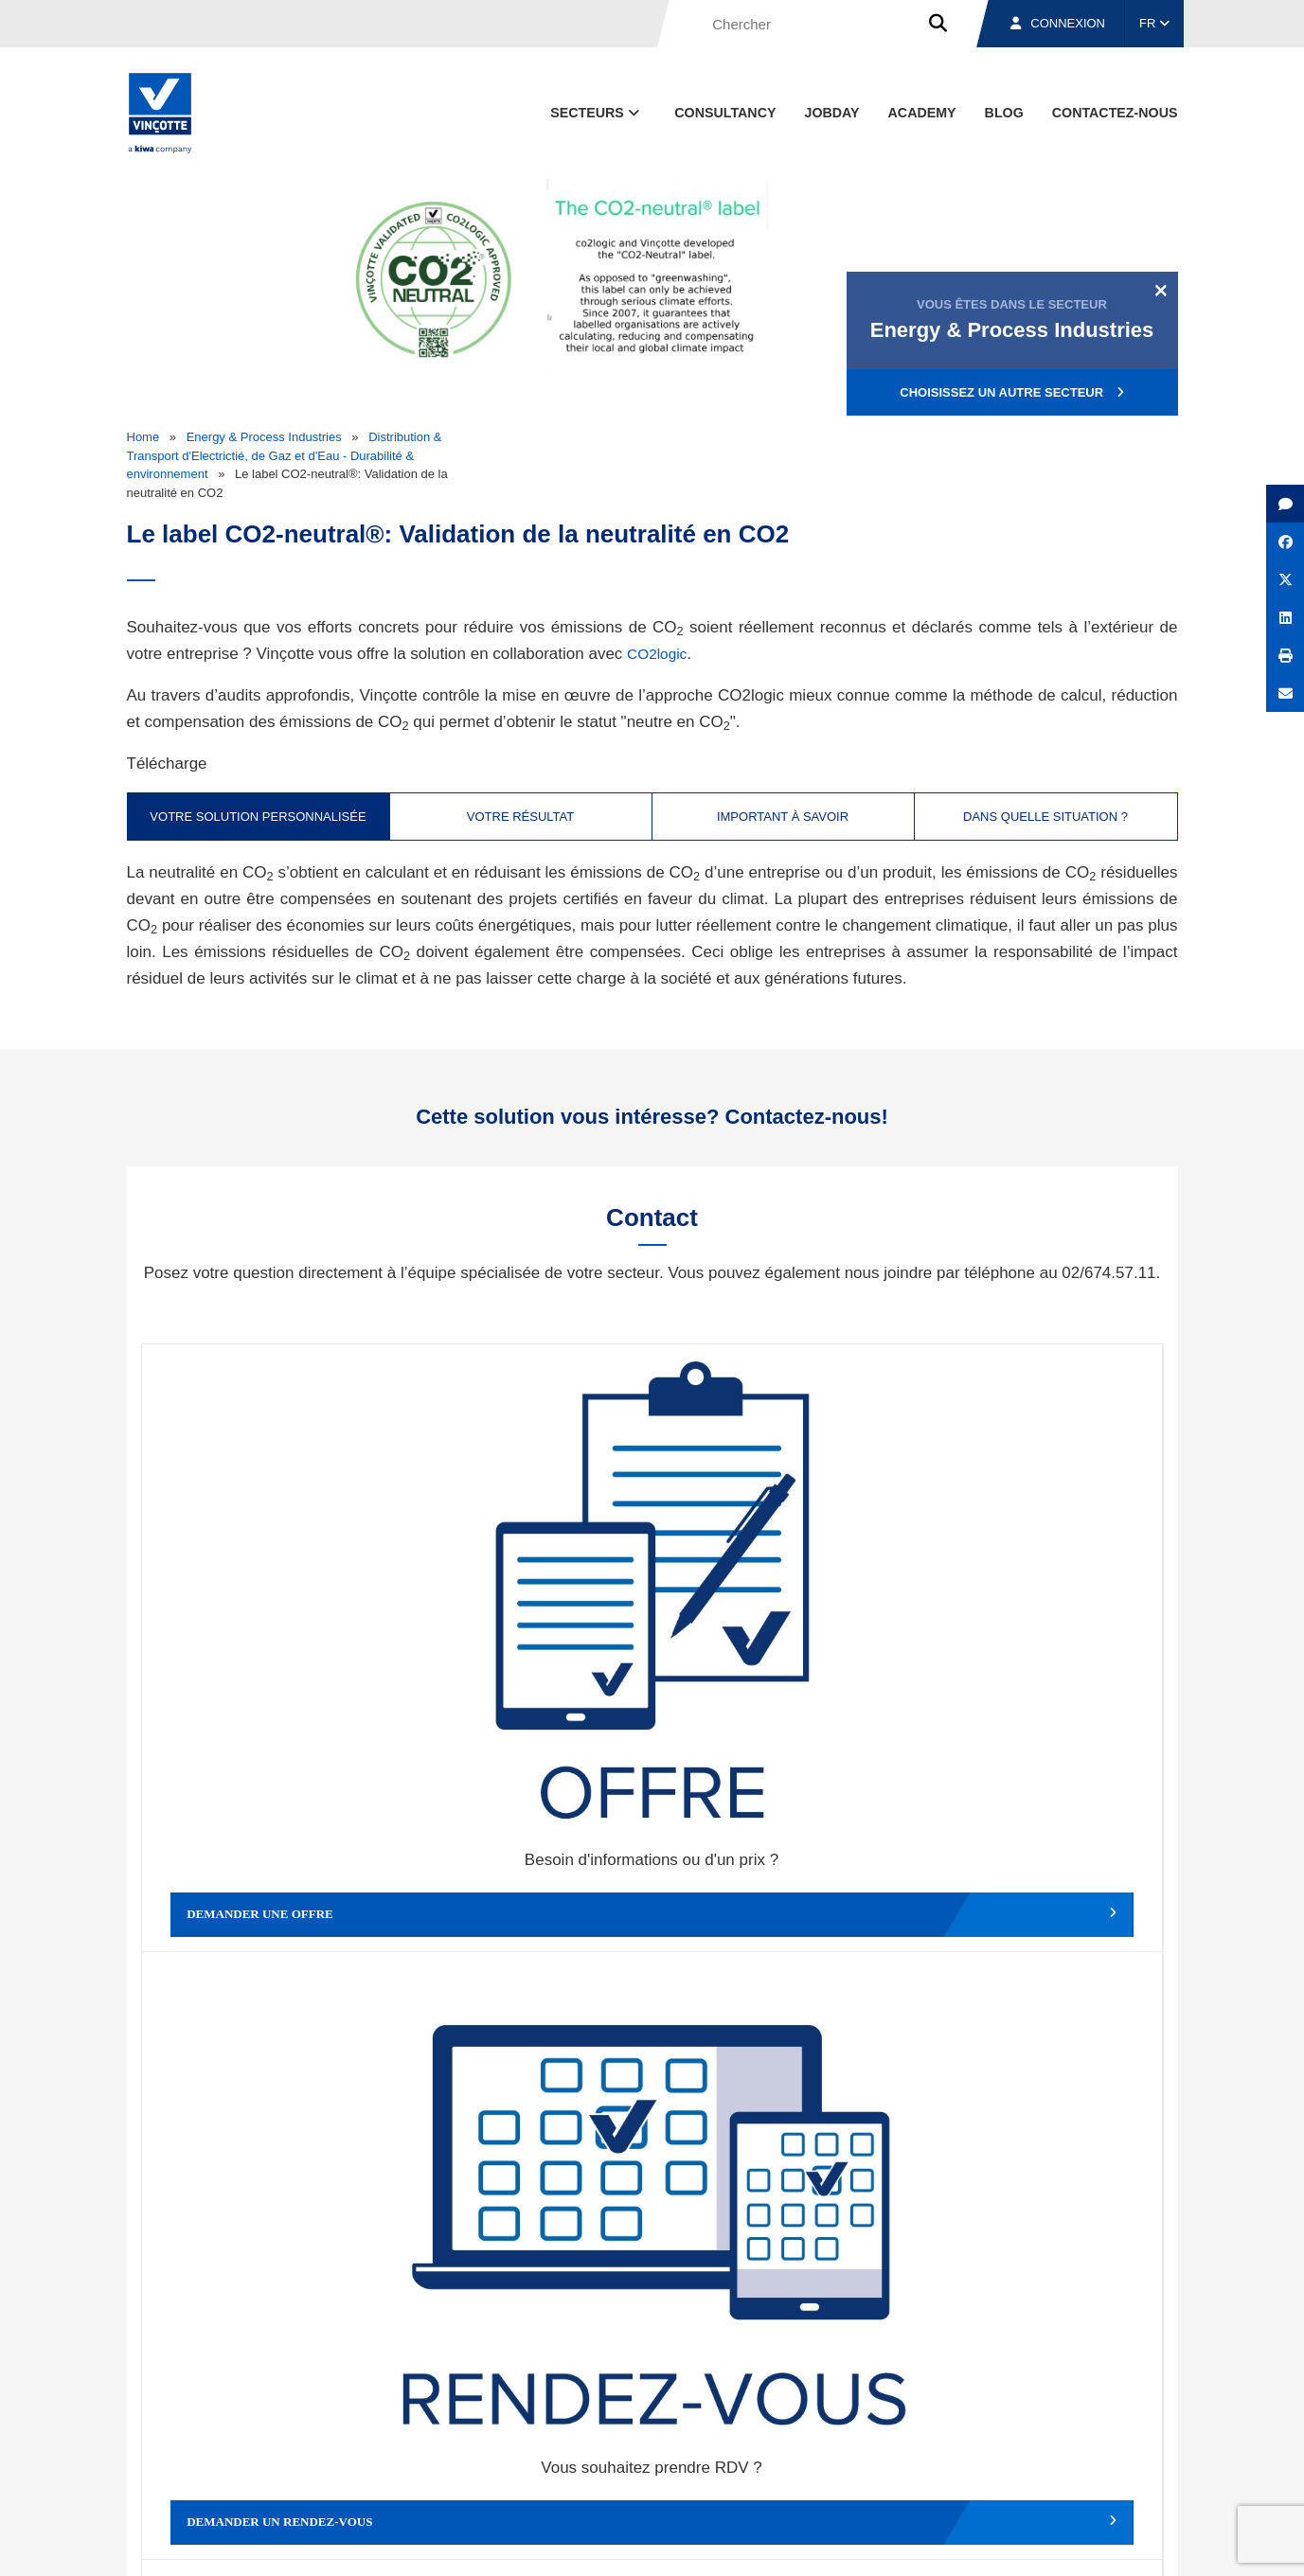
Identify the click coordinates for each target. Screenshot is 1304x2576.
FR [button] (1154, 23)
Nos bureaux (909, 2455)
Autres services (780, 1894)
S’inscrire (1047, 2240)
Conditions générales (452, 2543)
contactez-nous (1115, 112)
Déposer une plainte (524, 1894)
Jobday (831, 112)
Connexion (1057, 23)
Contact (1143, 2455)
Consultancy (725, 112)
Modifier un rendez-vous (780, 1585)
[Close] (1160, 289)
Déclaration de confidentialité (1088, 2543)
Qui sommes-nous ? (748, 2455)
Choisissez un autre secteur (1011, 392)
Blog (1004, 112)
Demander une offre (269, 1585)
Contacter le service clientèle (1039, 1585)
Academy (922, 112)
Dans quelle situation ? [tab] (1045, 816)
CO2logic (660, 654)
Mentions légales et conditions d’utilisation (636, 2543)
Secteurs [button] (596, 112)
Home (143, 437)
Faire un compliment (269, 1894)
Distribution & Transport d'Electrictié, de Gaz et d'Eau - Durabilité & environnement (284, 455)
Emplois (1036, 2455)
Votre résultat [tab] (520, 816)
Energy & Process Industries (264, 437)
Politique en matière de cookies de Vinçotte (879, 2543)
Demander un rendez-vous (524, 1585)
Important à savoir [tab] (782, 816)
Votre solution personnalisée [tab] (258, 816)
